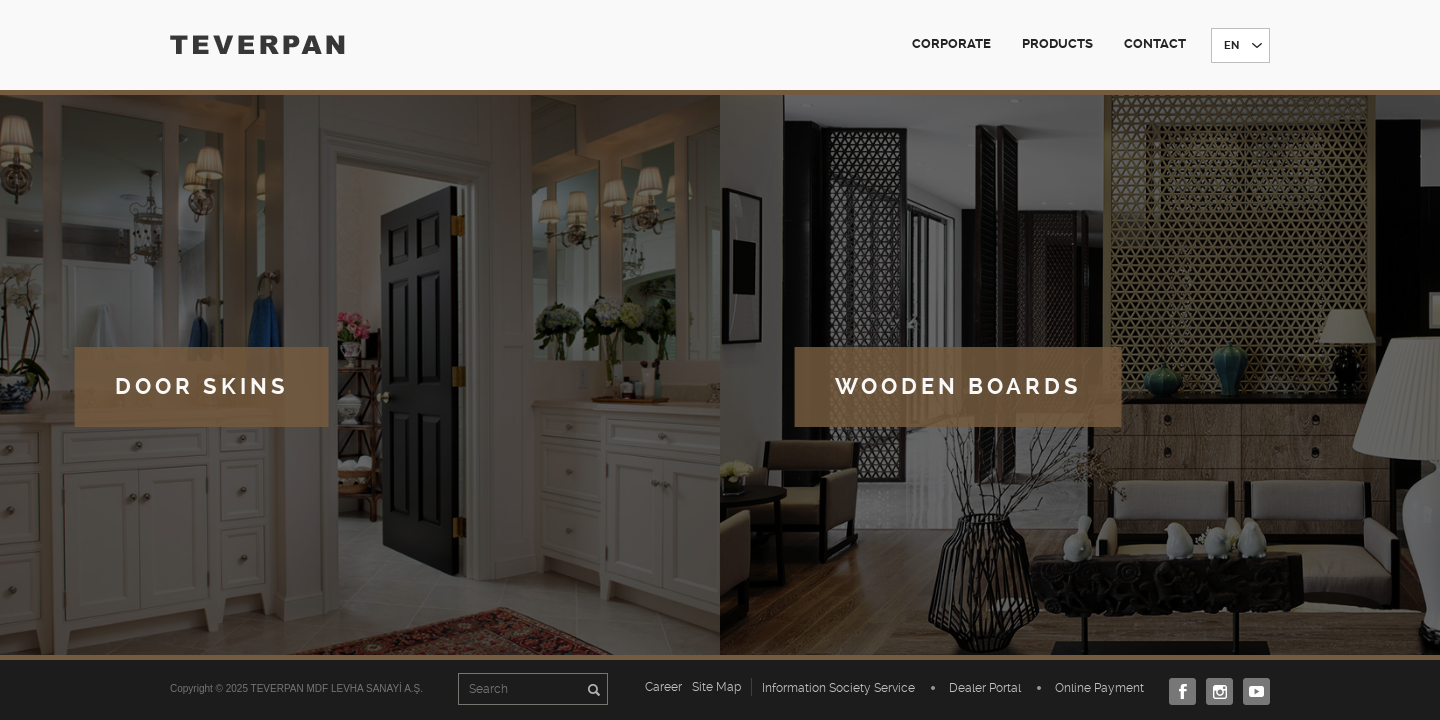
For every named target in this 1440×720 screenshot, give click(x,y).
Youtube (1251, 691)
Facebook (1177, 691)
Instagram (1214, 691)
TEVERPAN (257, 44)
